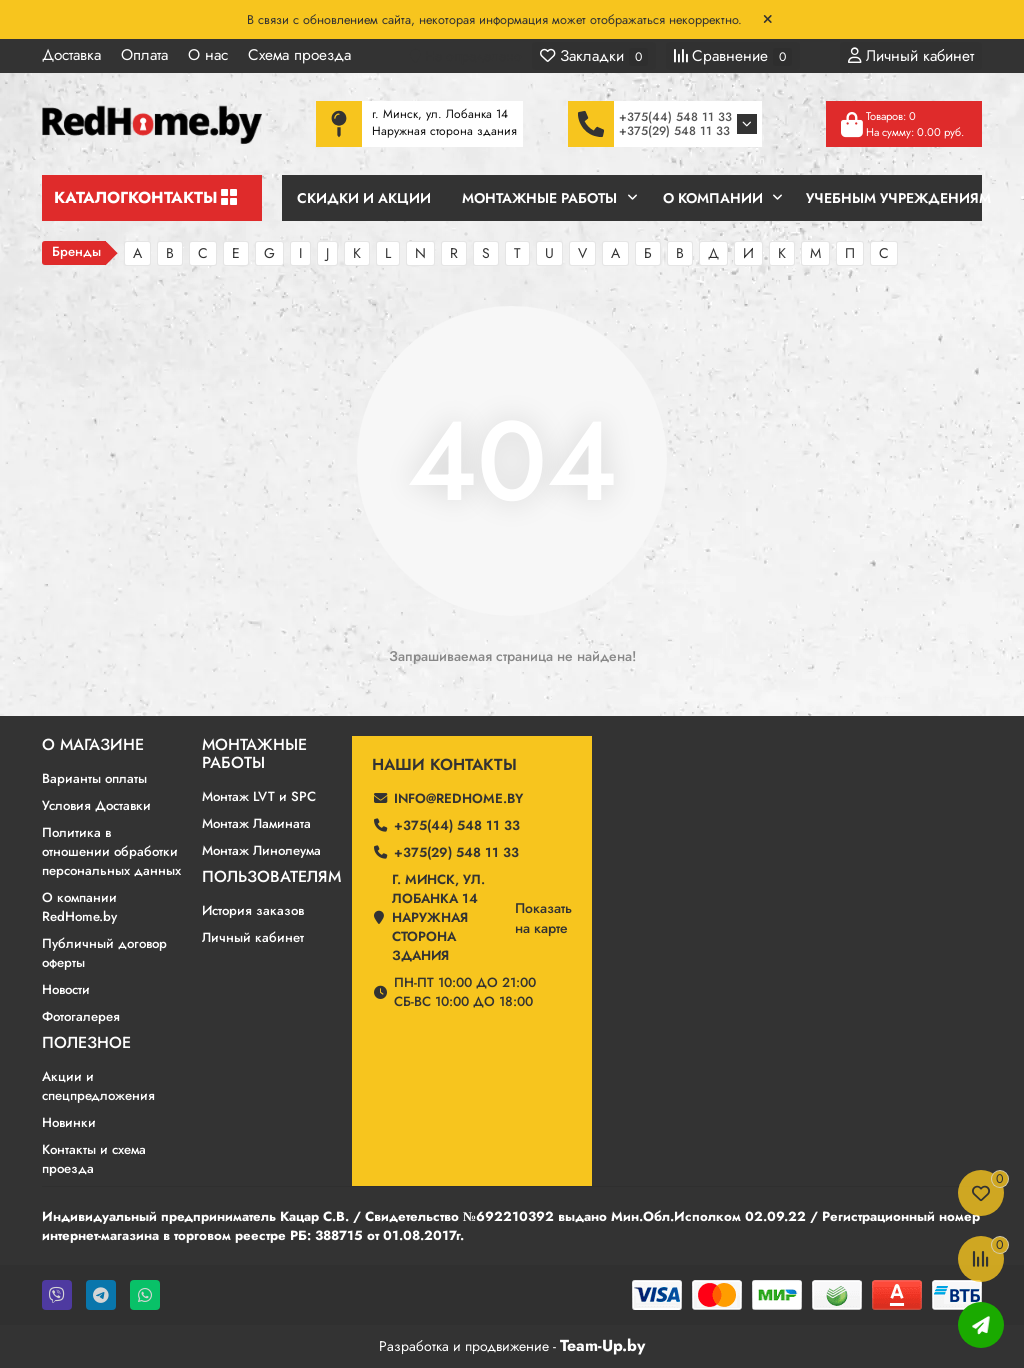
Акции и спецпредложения (98, 1086)
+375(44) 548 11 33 (675, 117)
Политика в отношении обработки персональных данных (111, 851)
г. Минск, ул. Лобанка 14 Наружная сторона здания (438, 917)
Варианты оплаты (94, 778)
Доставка (71, 55)
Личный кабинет (253, 937)
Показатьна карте (543, 918)
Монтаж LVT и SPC (259, 796)
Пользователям (271, 877)
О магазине (93, 745)
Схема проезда (299, 55)
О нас (208, 55)
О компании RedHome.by (79, 907)
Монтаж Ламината (256, 823)
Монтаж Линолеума (261, 850)
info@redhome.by (458, 798)
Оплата (144, 55)
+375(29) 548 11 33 (674, 131)
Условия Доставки (96, 805)
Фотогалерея (81, 1016)
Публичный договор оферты (104, 953)
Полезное (86, 1043)
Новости (66, 989)
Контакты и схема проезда (94, 1159)
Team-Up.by (602, 1345)
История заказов (253, 910)
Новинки (69, 1122)
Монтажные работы (254, 754)
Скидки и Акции (364, 198)
